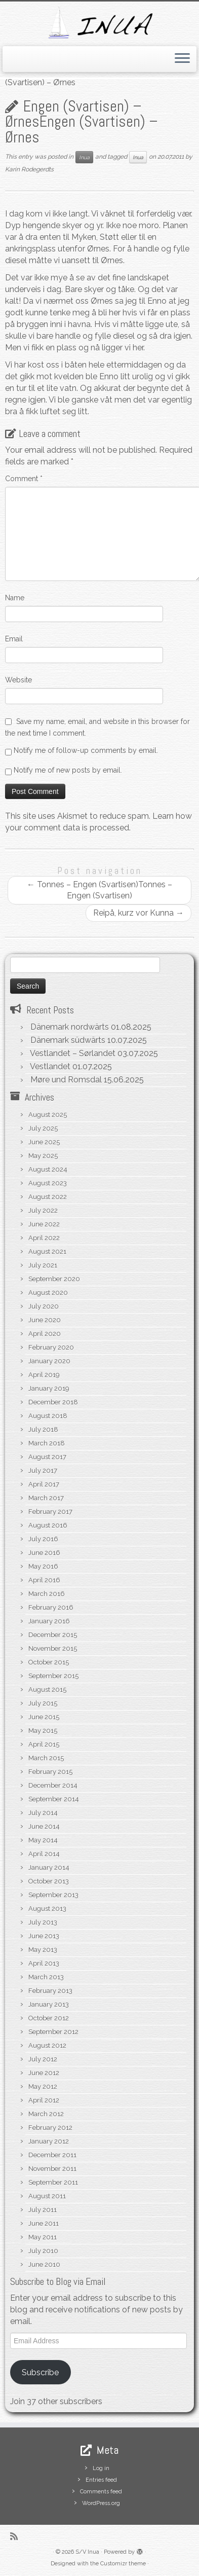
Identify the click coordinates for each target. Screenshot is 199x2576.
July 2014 (43, 1813)
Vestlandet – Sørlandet (72, 1053)
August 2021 (47, 1251)
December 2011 (52, 2155)
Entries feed (101, 2480)
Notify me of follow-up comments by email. (86, 750)
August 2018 (47, 1416)
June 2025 (44, 1142)
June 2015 (43, 1717)
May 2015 (42, 1730)
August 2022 (47, 1197)
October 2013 (48, 1881)
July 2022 (43, 1210)
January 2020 (49, 1361)
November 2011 (52, 2168)
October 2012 (48, 2018)
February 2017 (50, 1511)
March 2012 (46, 2114)
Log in (101, 2468)
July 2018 (43, 1429)
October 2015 (48, 1662)
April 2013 (43, 1963)
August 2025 (47, 1114)
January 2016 (49, 1621)
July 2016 (43, 1539)
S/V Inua (87, 2552)
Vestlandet (50, 1066)
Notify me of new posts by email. (68, 770)
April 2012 (43, 2100)
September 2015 (53, 1676)
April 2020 (44, 1333)
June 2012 (43, 2073)
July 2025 (43, 1128)
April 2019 (44, 1374)
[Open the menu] (182, 59)
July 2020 (43, 1306)
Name (14, 598)
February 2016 (50, 1607)
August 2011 (47, 2196)
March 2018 (46, 1443)
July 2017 (42, 1470)
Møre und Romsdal (66, 1079)
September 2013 (53, 1895)
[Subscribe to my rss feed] (16, 2536)
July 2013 (42, 1922)
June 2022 (44, 1224)
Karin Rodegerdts (29, 169)
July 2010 (43, 2251)
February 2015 (50, 1771)
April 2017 (43, 1484)
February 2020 (51, 1347)
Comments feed (101, 2491)
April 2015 (43, 1744)
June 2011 (43, 2223)
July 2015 (42, 1703)
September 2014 (53, 1799)
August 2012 (47, 2045)
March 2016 (46, 1594)
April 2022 (44, 1238)
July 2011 (42, 2210)
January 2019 (48, 1388)
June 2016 (44, 1552)
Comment (24, 479)
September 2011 (53, 2182)
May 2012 (42, 2086)
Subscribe (40, 2372)
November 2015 (52, 1648)
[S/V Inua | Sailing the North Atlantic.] (99, 23)
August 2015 (47, 1689)
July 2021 (42, 1265)
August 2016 (47, 1525)
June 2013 (43, 1936)
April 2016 (44, 1580)
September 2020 (54, 1279)
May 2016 (43, 1566)
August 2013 (47, 1908)
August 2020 (48, 1292)
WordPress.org (101, 2503)
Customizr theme (123, 2563)
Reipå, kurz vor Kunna (138, 913)
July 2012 (42, 2059)
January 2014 (48, 1867)
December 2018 (53, 1402)
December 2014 (52, 1785)
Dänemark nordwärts (69, 1027)
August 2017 (47, 1457)
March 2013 (46, 1977)
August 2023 (47, 1183)
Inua (84, 157)
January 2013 (48, 2004)
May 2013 (42, 1949)
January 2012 (48, 2141)
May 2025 (43, 1155)
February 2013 (50, 1990)
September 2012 (53, 2032)
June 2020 (44, 1320)
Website (18, 680)
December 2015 (52, 1635)
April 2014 (44, 1854)
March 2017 (46, 1498)
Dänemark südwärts (67, 1040)
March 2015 (46, 1758)
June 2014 (44, 1826)
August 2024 (47, 1169)
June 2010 (44, 2264)
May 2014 (43, 1840)
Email (14, 639)
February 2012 (50, 2127)
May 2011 (42, 2237)
